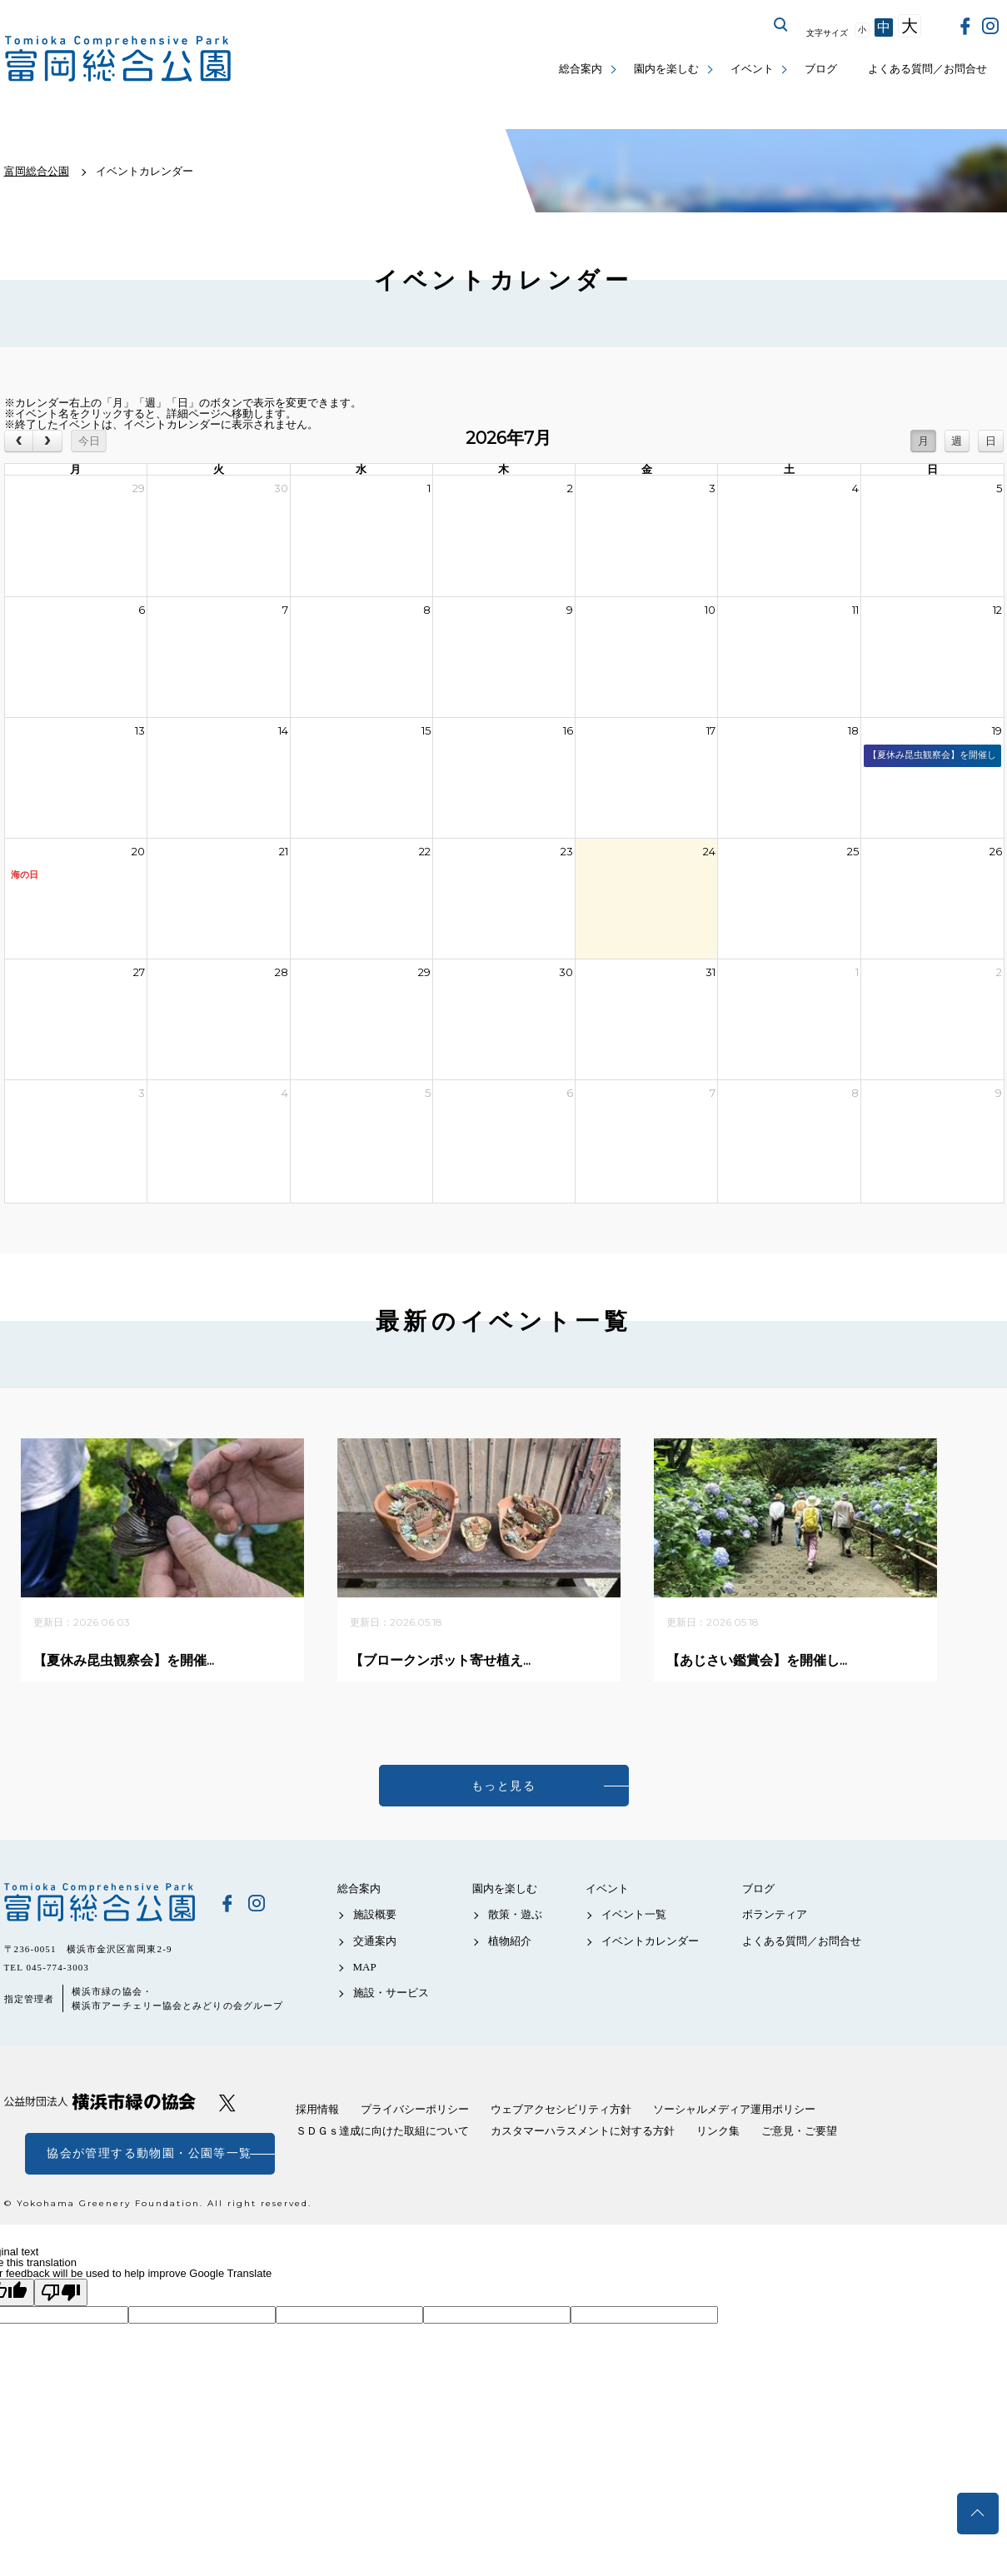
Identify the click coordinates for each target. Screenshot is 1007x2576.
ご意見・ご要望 (799, 2131)
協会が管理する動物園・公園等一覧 (149, 2153)
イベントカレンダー (650, 1941)
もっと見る (503, 1785)
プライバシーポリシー (415, 2109)
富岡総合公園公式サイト (118, 59)
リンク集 (718, 2131)
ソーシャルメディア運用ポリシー (734, 2109)
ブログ (821, 68)
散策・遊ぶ (515, 1914)
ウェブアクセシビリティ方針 (561, 2109)
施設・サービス (391, 1992)
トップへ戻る (978, 2513)
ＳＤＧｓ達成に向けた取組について (382, 2131)
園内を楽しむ (666, 68)
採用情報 (317, 2109)
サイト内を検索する (781, 24)
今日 (89, 441)
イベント (752, 68)
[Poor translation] (60, 2292)
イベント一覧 (633, 1914)
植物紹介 (509, 1941)
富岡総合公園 (100, 1902)
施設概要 (374, 1914)
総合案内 (580, 68)
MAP (364, 1967)
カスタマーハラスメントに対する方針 (583, 2131)
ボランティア (774, 1914)
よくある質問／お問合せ (927, 68)
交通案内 (374, 1941)
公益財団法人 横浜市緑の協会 (100, 2101)
